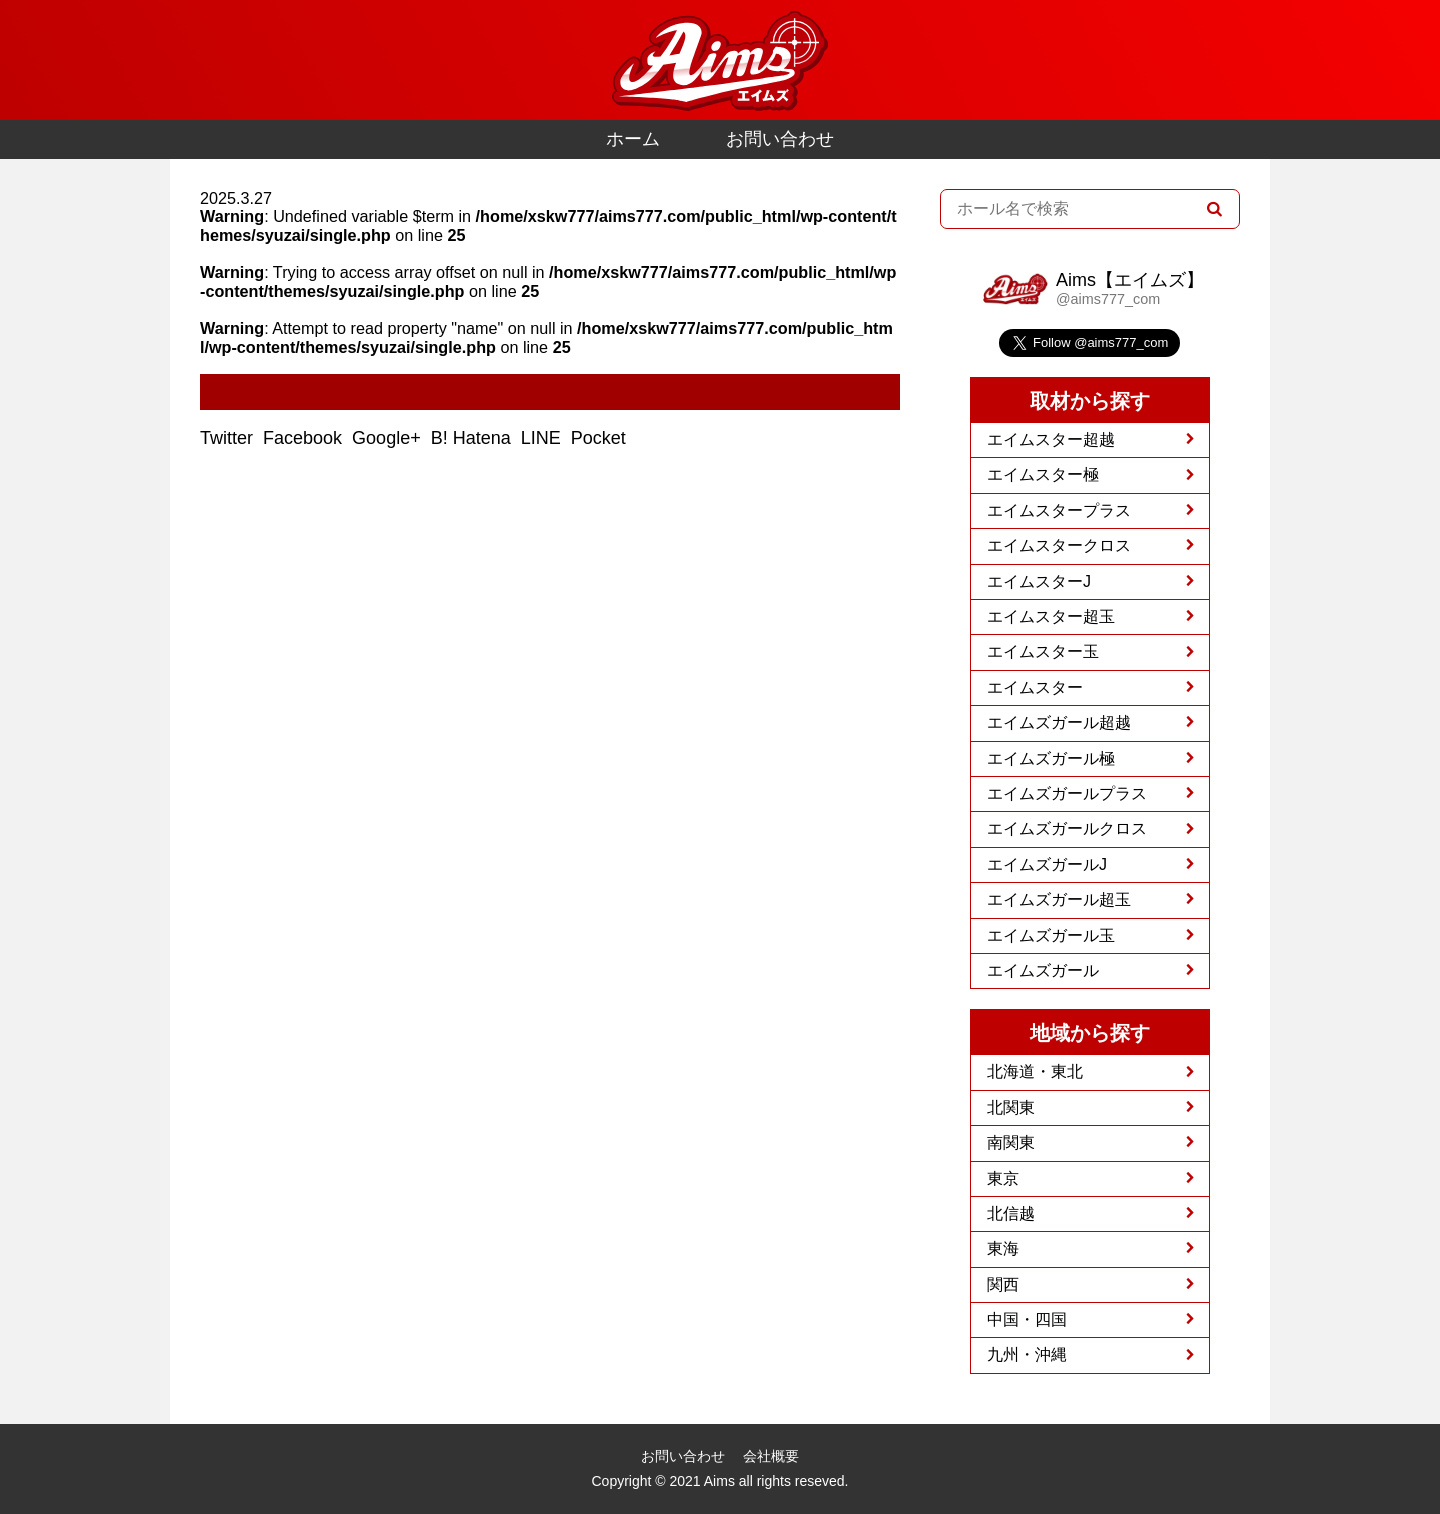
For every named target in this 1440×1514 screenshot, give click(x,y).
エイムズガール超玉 (1059, 899)
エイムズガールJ (1047, 864)
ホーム (633, 139)
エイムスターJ (1039, 581)
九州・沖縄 (1027, 1354)
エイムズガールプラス (1067, 793)
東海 (1003, 1248)
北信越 (1011, 1213)
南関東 (1011, 1142)
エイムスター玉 (1043, 651)
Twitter (229, 438)
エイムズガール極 (1051, 758)
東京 (1003, 1178)
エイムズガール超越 (1059, 722)
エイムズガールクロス (1067, 828)
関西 (1003, 1284)
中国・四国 (1027, 1319)
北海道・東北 (1035, 1071)
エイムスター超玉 (1051, 616)
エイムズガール (1043, 970)
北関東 (1011, 1107)
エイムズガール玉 (1051, 935)
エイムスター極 (1043, 474)
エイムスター (1035, 687)
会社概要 (771, 1456)
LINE (543, 438)
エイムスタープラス (1059, 510)
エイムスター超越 (1051, 439)
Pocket (601, 438)
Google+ (389, 438)
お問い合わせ (780, 139)
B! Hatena (473, 438)
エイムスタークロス (1059, 545)
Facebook (305, 438)
